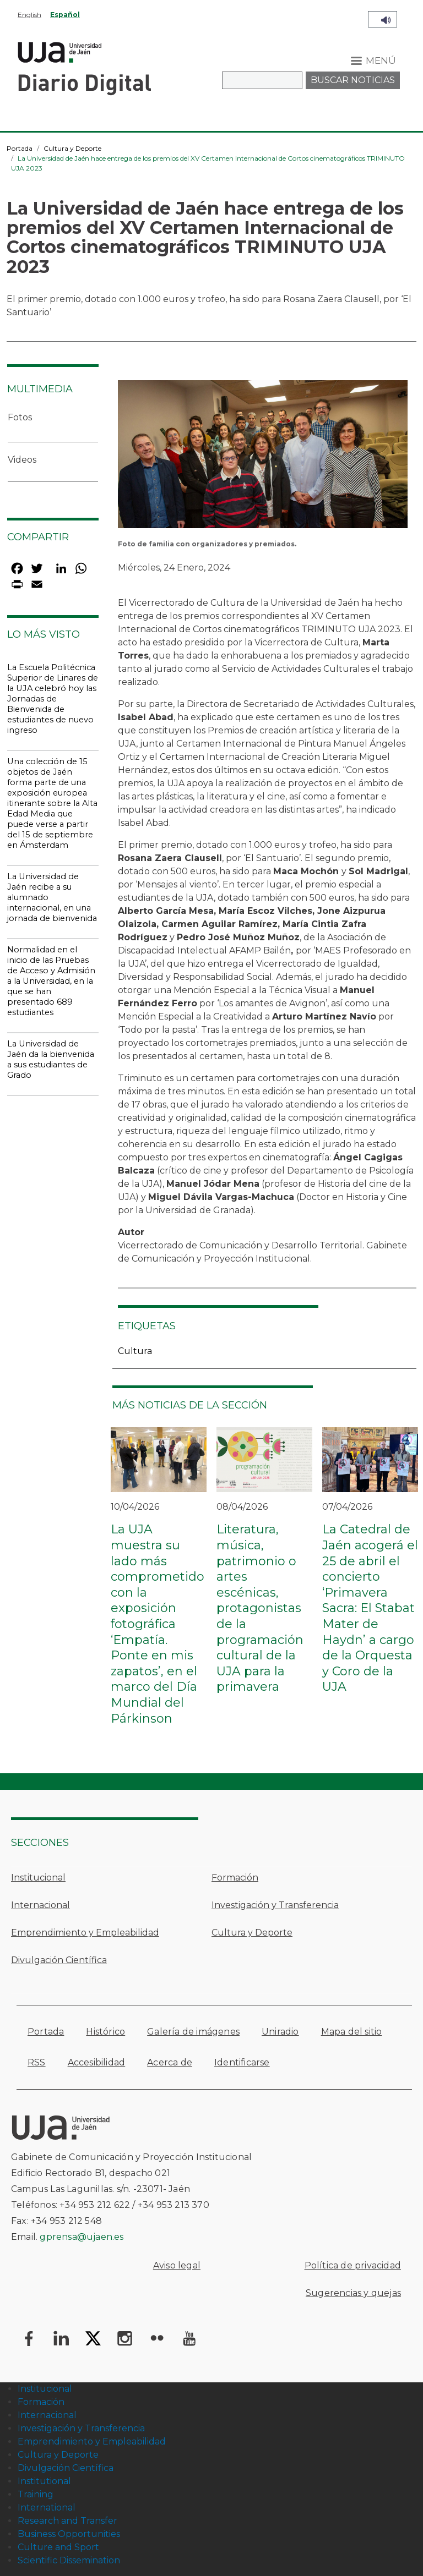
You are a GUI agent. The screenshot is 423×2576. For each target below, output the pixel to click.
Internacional (40, 1905)
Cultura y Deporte (72, 148)
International (46, 2507)
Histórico (105, 2031)
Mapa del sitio (351, 2031)
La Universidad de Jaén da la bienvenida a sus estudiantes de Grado (50, 1059)
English (29, 14)
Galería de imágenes (193, 2031)
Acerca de (169, 2062)
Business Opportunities (69, 2534)
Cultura (135, 1351)
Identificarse (242, 2062)
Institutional (44, 2481)
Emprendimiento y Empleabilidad (85, 1932)
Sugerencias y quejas (353, 2293)
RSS (37, 2062)
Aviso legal (176, 2265)
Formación (235, 1877)
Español (65, 14)
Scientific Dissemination (69, 2560)
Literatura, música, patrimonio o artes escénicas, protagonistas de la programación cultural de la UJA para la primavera (259, 1608)
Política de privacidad (353, 2265)
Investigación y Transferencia (275, 1905)
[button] (263, 457)
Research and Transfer (67, 2520)
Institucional (38, 1877)
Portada (19, 148)
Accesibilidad (97, 2062)
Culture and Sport (58, 2547)
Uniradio (280, 2031)
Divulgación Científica (59, 1960)
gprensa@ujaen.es (81, 2237)
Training (35, 2494)
